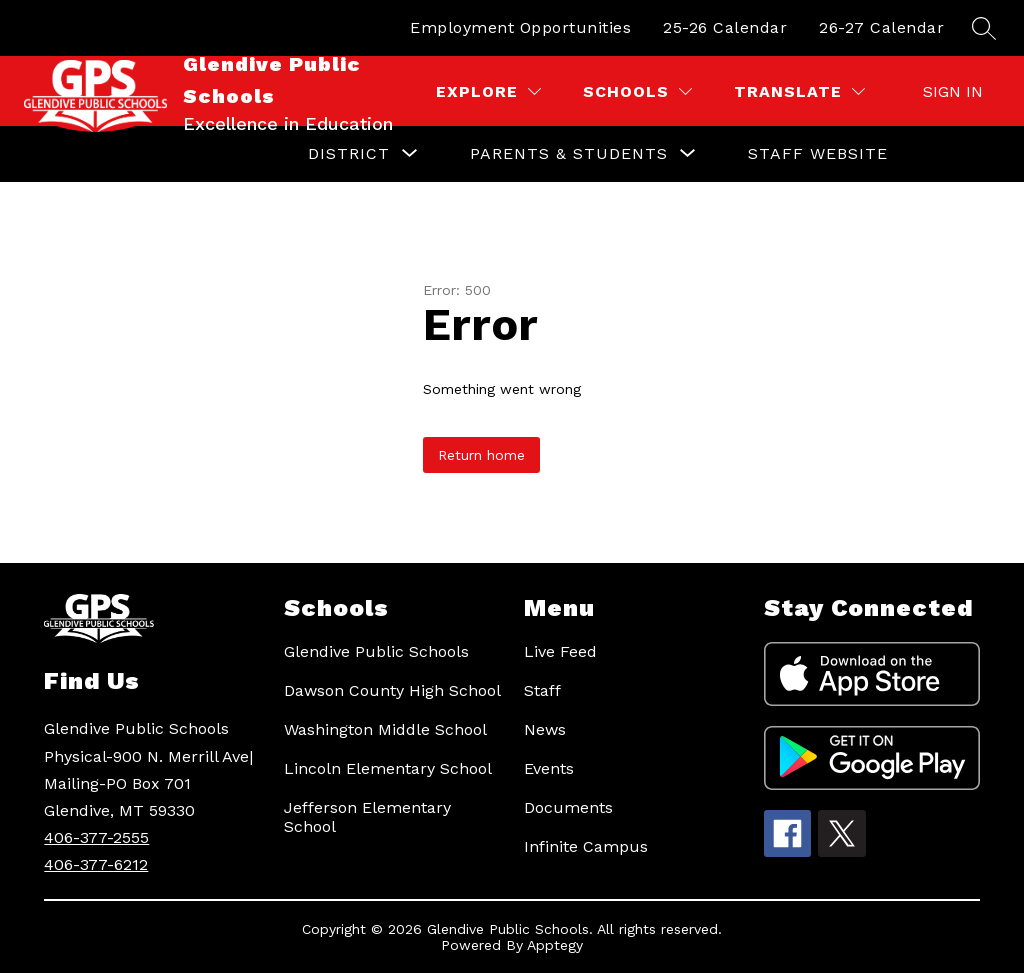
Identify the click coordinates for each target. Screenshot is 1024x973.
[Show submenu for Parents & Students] (569, 154)
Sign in (953, 91)
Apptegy (555, 945)
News (545, 729)
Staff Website (818, 153)
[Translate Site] (799, 91)
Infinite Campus (586, 846)
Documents (568, 807)
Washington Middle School (385, 729)
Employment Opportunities (520, 27)
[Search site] (984, 28)
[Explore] (488, 91)
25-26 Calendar (725, 27)
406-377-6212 (96, 864)
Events (549, 768)
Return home (481, 455)
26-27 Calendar (881, 27)
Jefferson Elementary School (367, 817)
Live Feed (560, 651)
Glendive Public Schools (376, 651)
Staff (542, 690)
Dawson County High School (392, 690)
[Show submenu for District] (349, 154)
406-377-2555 (96, 837)
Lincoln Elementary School (388, 768)
